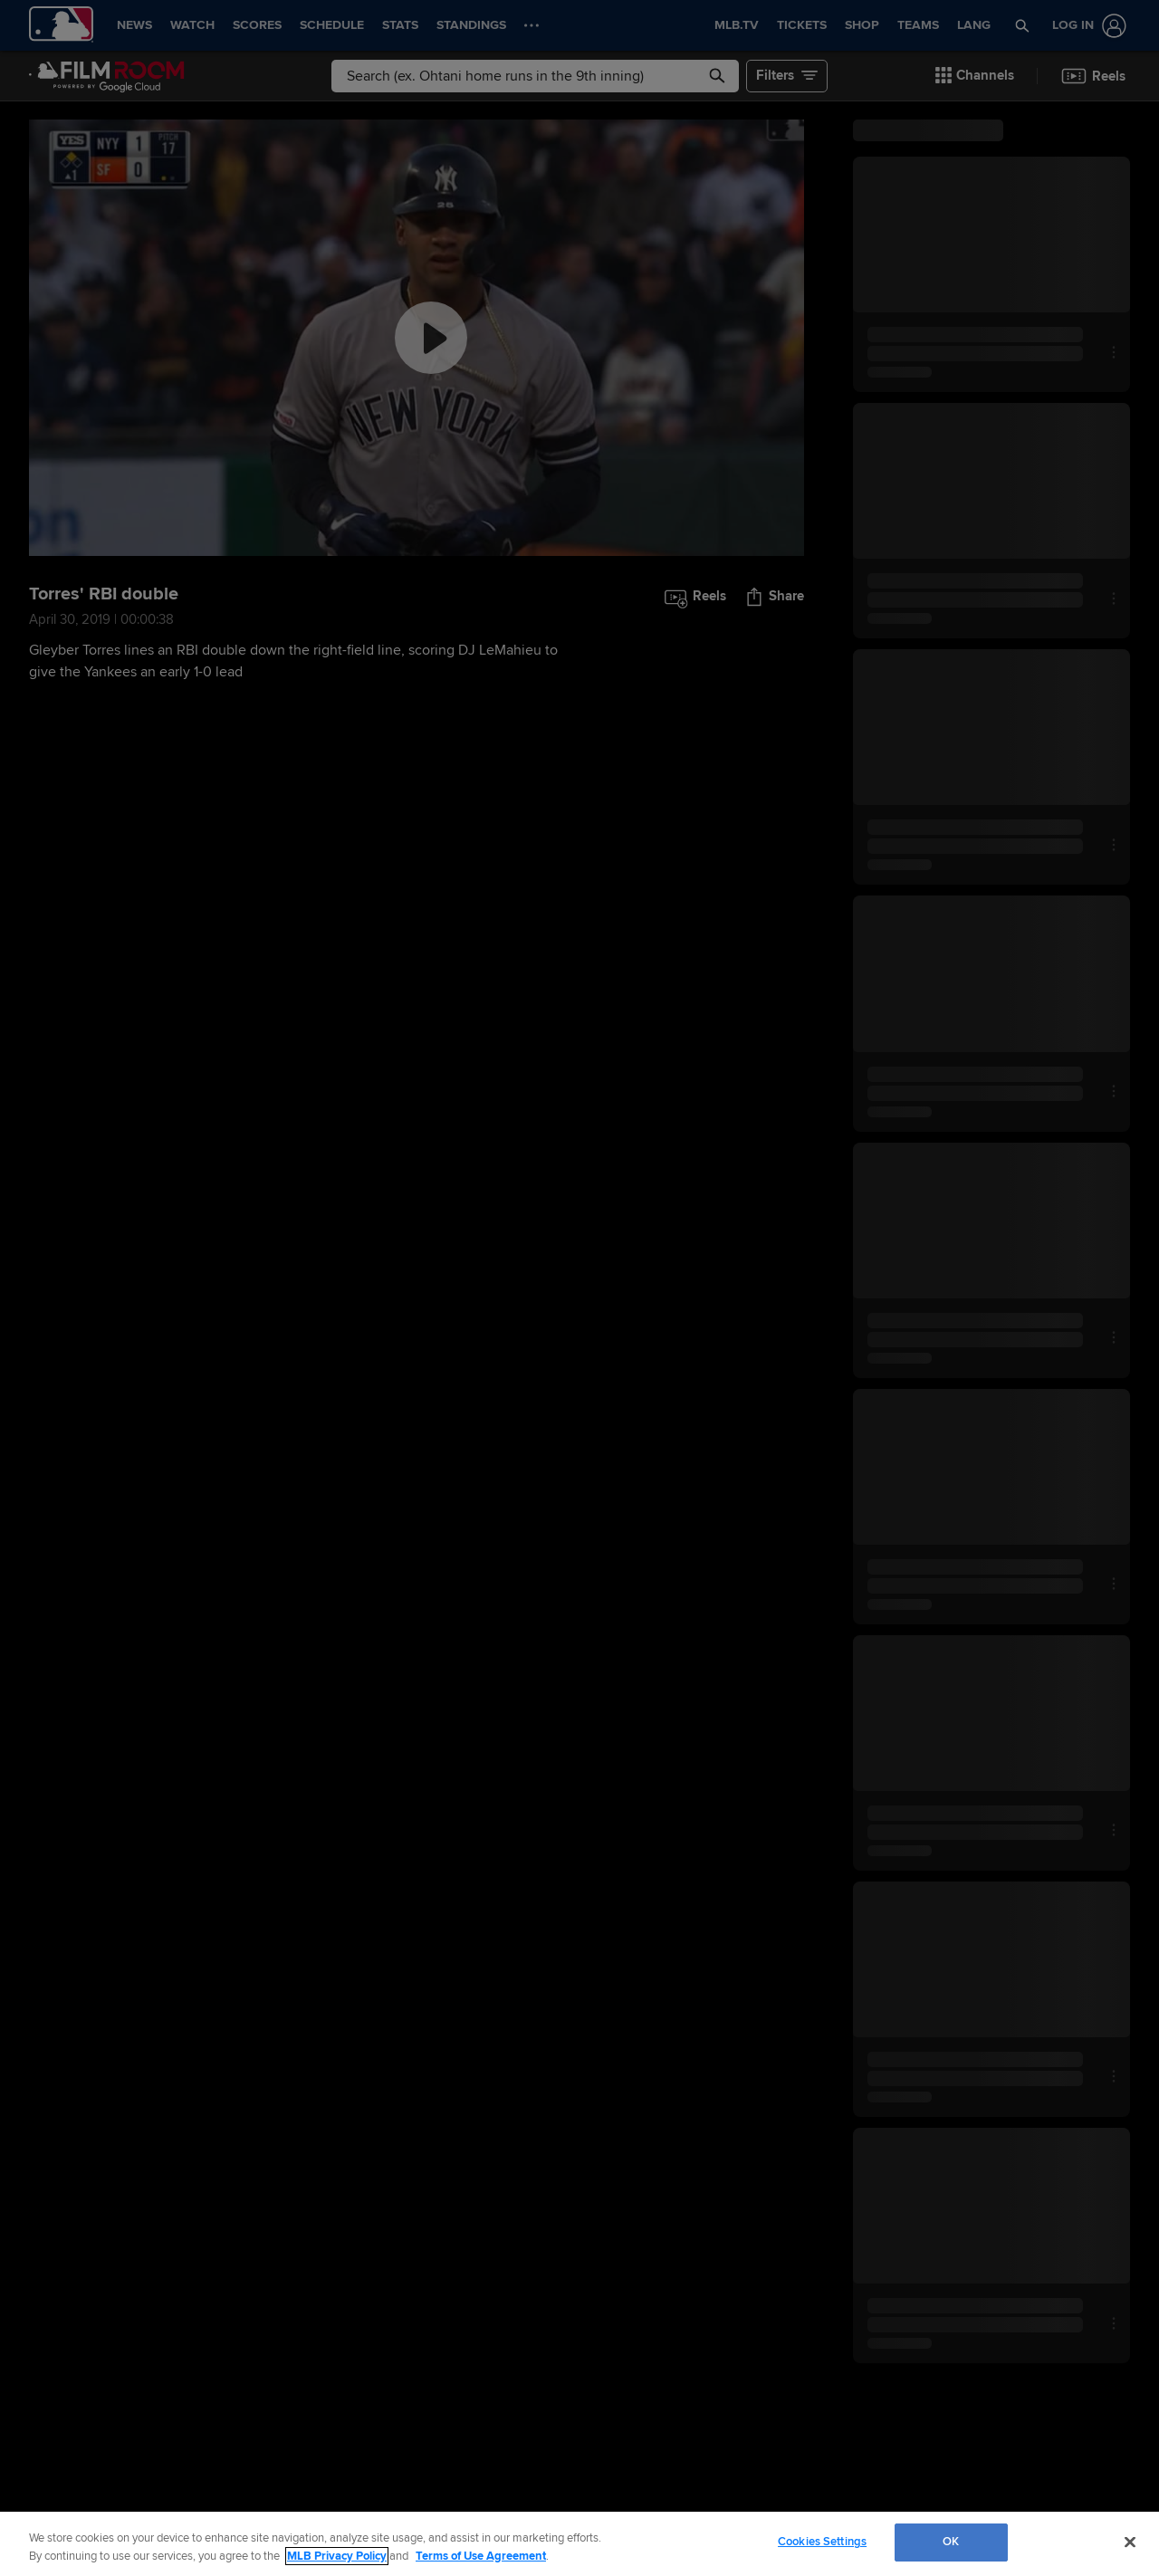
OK (951, 2541)
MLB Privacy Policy (337, 2556)
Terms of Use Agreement (481, 2556)
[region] (579, 2544)
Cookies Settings (822, 2541)
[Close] (1130, 2542)
